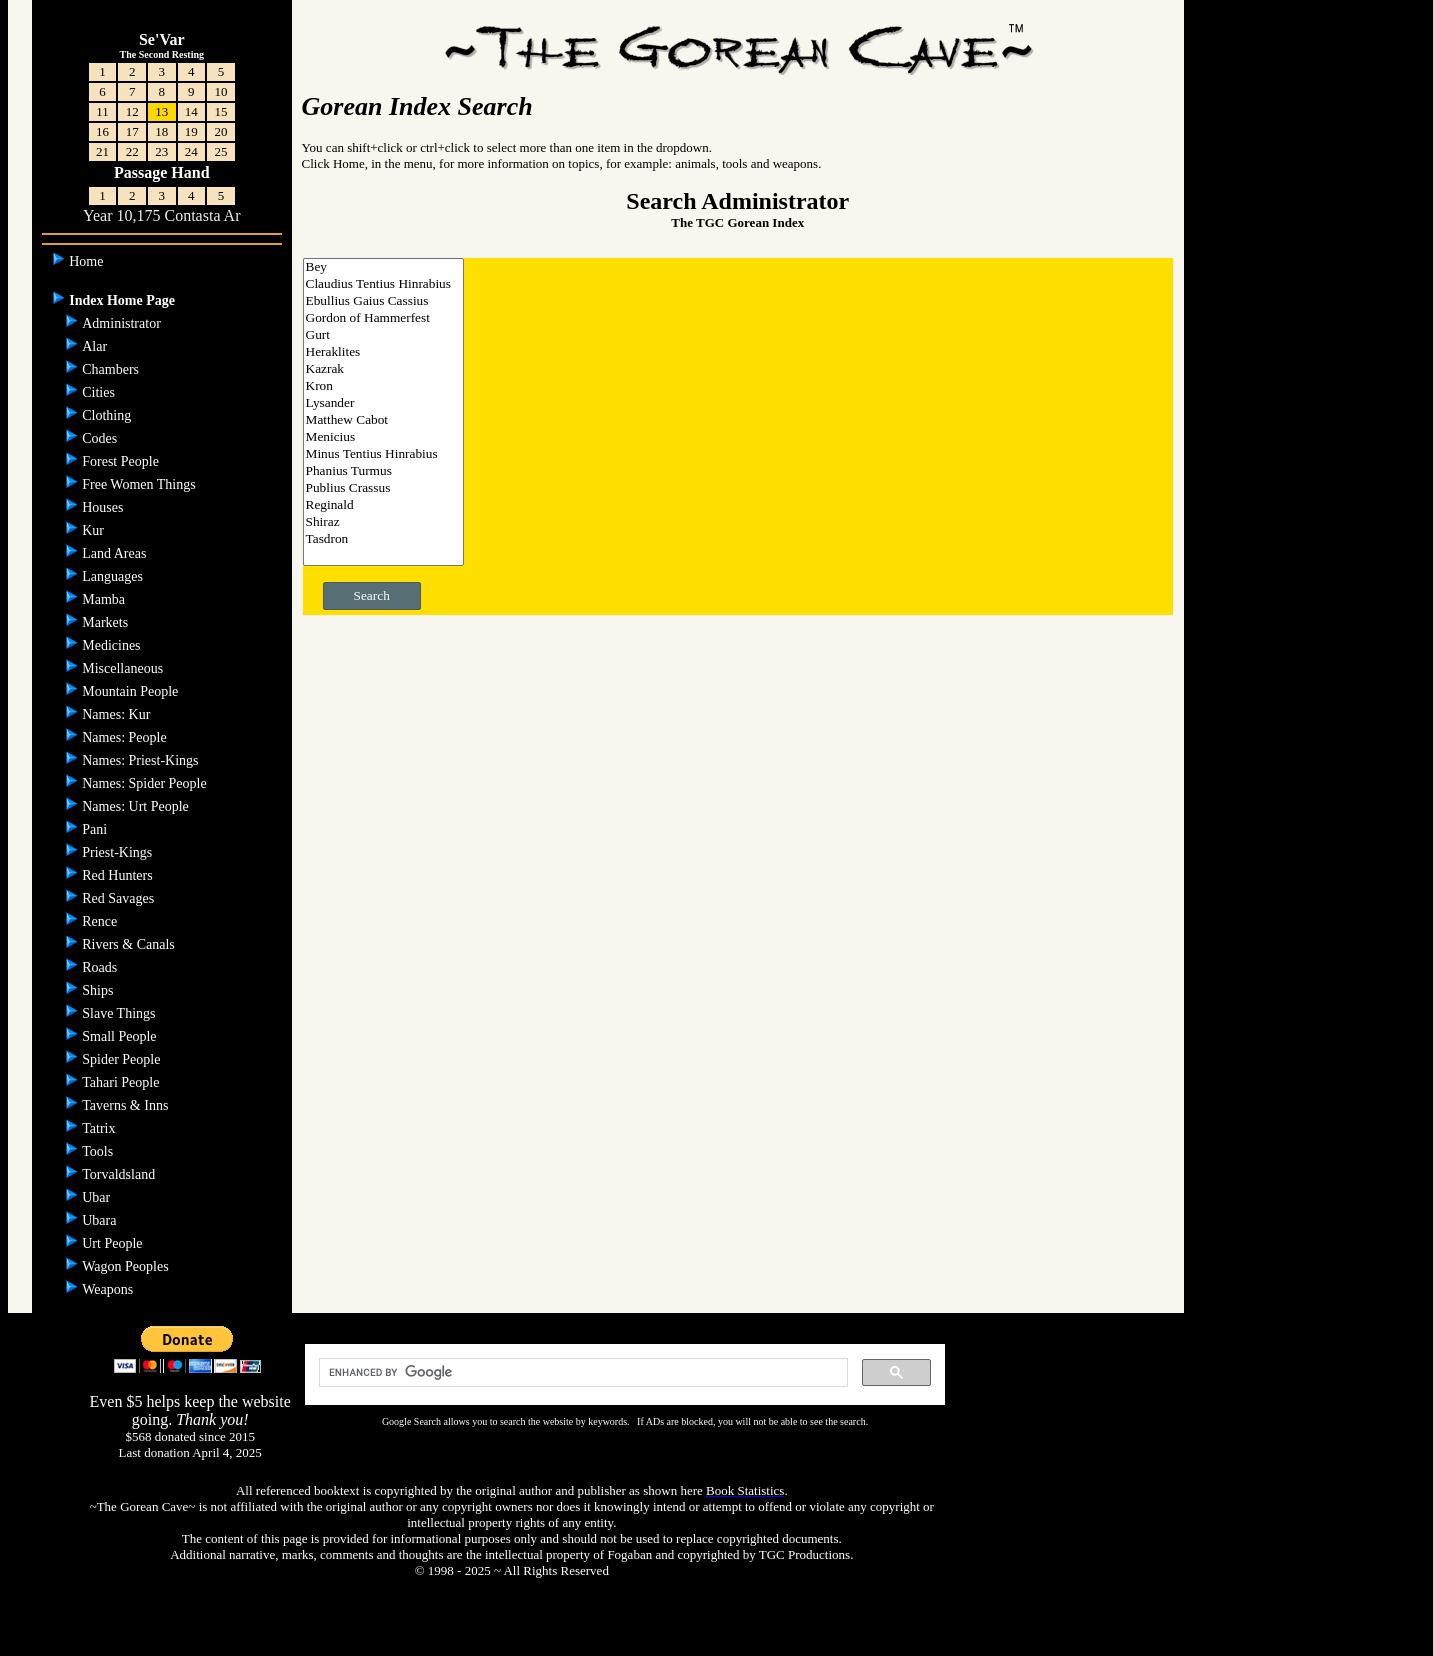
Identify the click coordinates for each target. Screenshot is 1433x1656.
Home (88, 261)
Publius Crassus (383, 488)
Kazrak (383, 369)
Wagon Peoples (127, 1266)
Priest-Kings (119, 852)
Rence (101, 921)
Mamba (105, 599)
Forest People (122, 461)
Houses (104, 507)
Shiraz (383, 522)
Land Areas (116, 553)
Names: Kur (118, 714)
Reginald (383, 505)
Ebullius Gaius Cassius (383, 301)
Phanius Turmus (383, 471)
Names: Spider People (146, 783)
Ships (99, 990)
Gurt (383, 335)
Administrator (123, 323)
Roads (101, 967)
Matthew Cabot (383, 420)
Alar (96, 346)
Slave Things (120, 1013)
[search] (581, 1373)
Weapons (109, 1289)
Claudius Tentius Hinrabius (383, 284)
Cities (100, 392)
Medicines (113, 645)
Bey (383, 267)
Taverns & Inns (127, 1105)
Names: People (126, 737)
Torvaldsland (120, 1174)
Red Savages (119, 898)
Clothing (108, 415)
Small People (121, 1036)
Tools (99, 1151)
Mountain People (132, 691)
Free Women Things (140, 484)
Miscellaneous (124, 668)
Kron (383, 386)
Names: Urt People (137, 806)
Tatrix (100, 1128)
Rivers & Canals (130, 944)
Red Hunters (119, 875)
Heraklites (383, 352)
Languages (114, 576)
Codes (101, 438)
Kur (94, 530)
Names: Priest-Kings (142, 760)
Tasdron (383, 539)
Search (372, 595)
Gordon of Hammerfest (383, 318)
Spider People (123, 1059)
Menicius (383, 437)
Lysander (383, 403)
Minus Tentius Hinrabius (383, 454)
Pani (96, 829)
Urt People (114, 1243)
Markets (106, 622)
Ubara (101, 1220)
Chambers (112, 369)
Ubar (98, 1197)
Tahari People (122, 1082)
